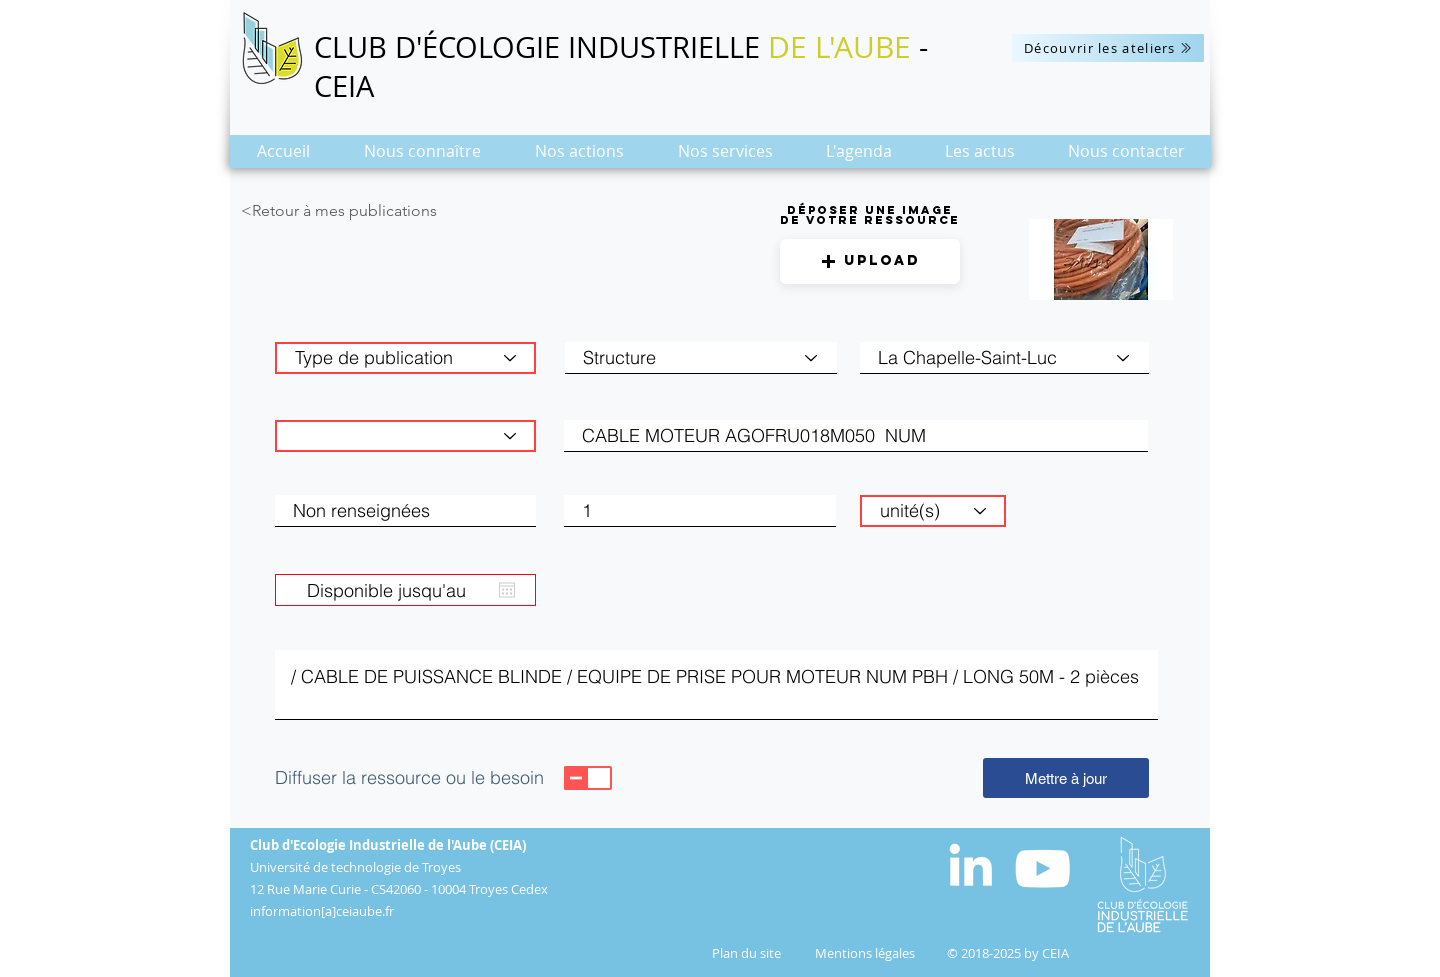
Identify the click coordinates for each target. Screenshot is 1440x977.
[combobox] (1004, 358)
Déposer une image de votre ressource (870, 215)
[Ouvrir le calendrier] (507, 590)
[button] (422, 157)
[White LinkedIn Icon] (970, 864)
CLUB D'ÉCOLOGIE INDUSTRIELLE (541, 47)
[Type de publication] (405, 358)
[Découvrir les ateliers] (1108, 48)
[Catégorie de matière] (405, 436)
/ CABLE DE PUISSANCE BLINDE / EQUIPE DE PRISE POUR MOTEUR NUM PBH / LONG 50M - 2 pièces (716, 685)
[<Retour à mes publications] (377, 211)
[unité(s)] (933, 511)
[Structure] (701, 358)
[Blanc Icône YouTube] (1042, 868)
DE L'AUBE (839, 47)
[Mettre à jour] (1066, 778)
